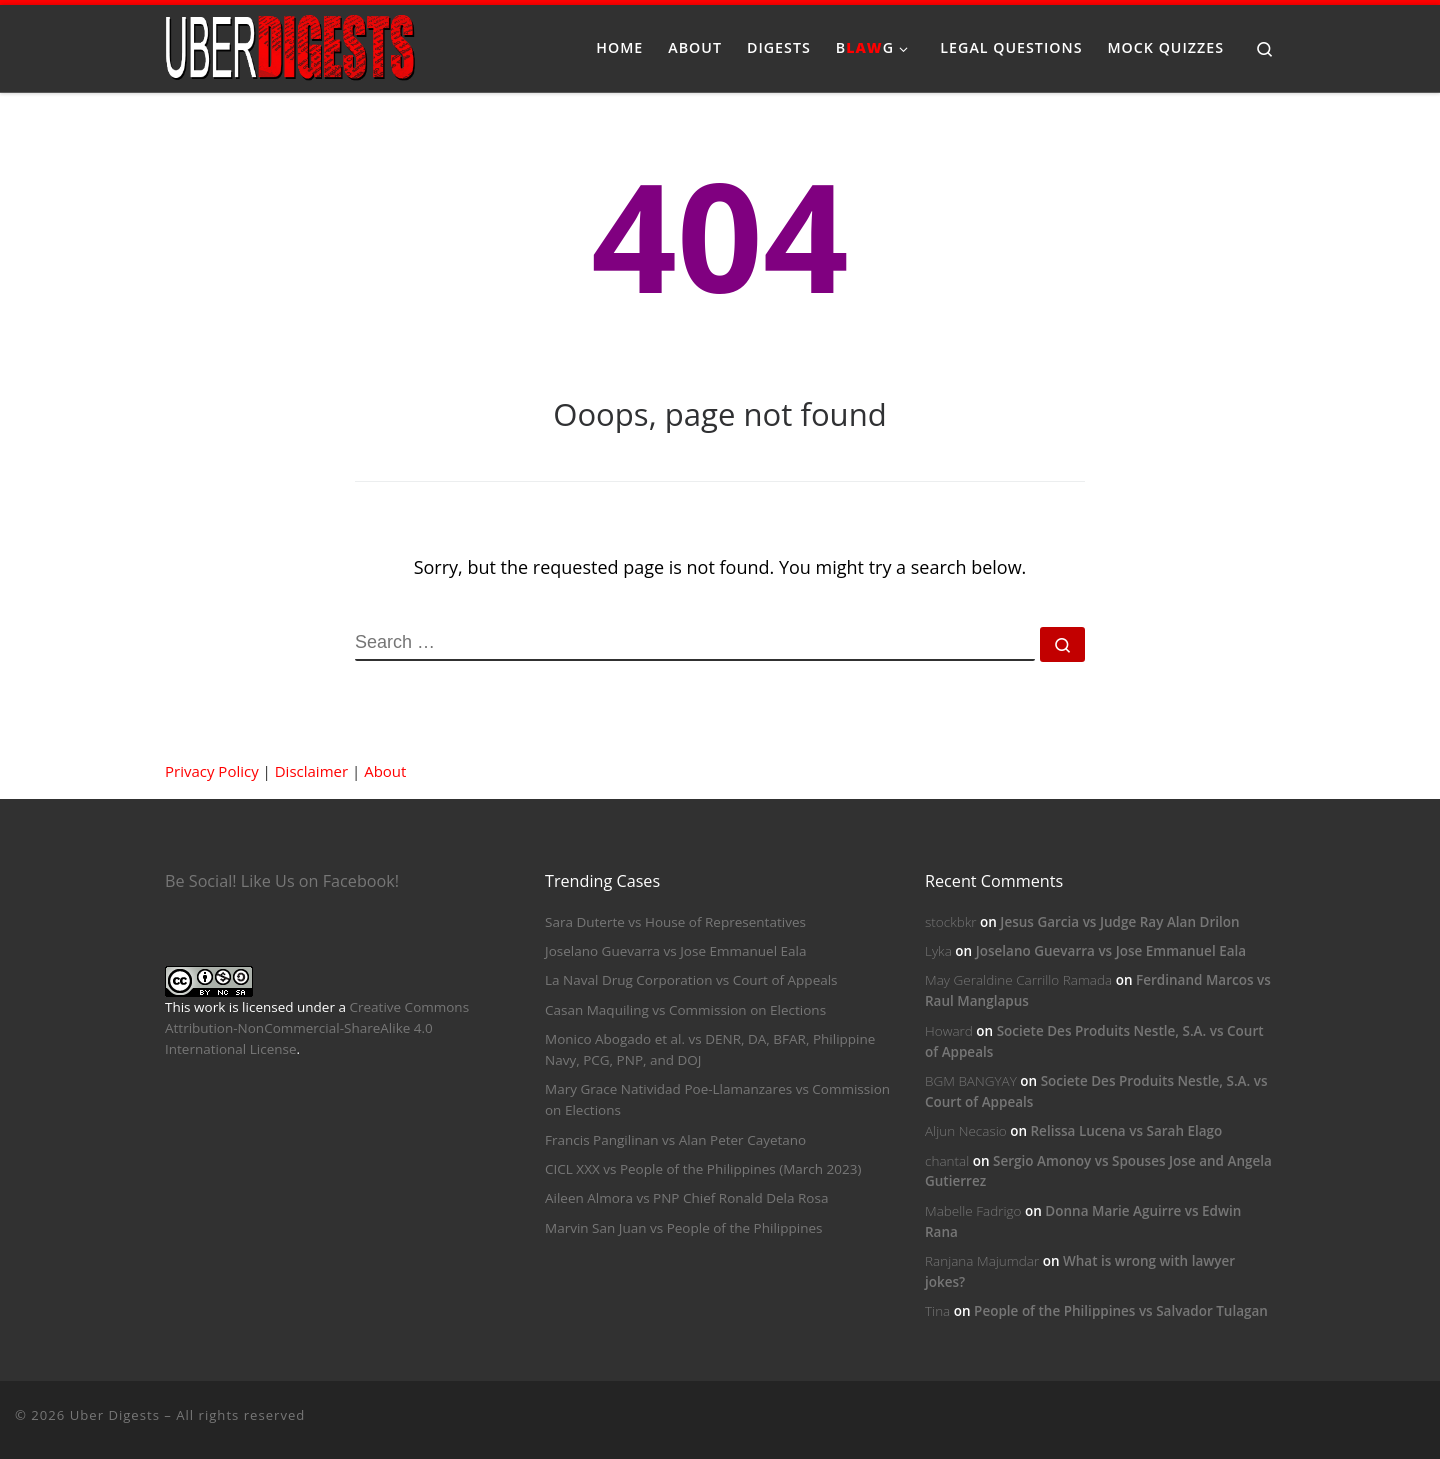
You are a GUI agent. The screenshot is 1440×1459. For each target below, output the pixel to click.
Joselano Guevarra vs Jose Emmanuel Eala (675, 951)
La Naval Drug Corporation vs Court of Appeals (691, 980)
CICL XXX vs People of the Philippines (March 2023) (703, 1169)
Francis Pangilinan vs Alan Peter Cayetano (675, 1140)
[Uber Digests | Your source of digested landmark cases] (290, 44)
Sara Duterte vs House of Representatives (675, 922)
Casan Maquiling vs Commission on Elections (685, 1010)
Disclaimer (311, 771)
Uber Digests (115, 1415)
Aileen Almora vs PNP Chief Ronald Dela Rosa (686, 1198)
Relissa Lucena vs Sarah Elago (1126, 1131)
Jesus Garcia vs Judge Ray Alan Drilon (1119, 922)
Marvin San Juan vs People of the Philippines (683, 1228)
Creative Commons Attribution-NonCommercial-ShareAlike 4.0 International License (317, 1028)
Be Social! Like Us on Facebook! (282, 881)
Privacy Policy (212, 771)
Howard (949, 1031)
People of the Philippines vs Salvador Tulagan (1121, 1311)
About (385, 771)
